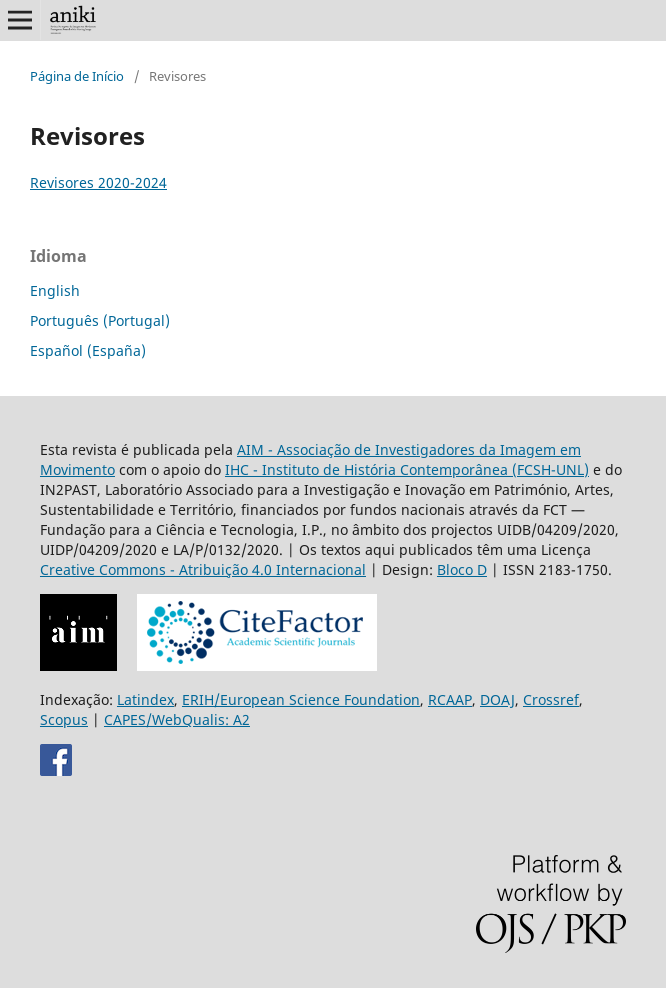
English (55, 290)
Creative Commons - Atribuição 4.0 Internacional (203, 569)
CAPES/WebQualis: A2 (177, 719)
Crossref (551, 699)
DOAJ (497, 699)
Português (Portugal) (100, 320)
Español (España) (88, 350)
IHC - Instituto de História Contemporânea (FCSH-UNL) (407, 469)
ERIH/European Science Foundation (301, 699)
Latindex (145, 699)
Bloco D (462, 569)
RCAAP (450, 699)
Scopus (64, 719)
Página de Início (77, 76)
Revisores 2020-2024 (98, 182)
